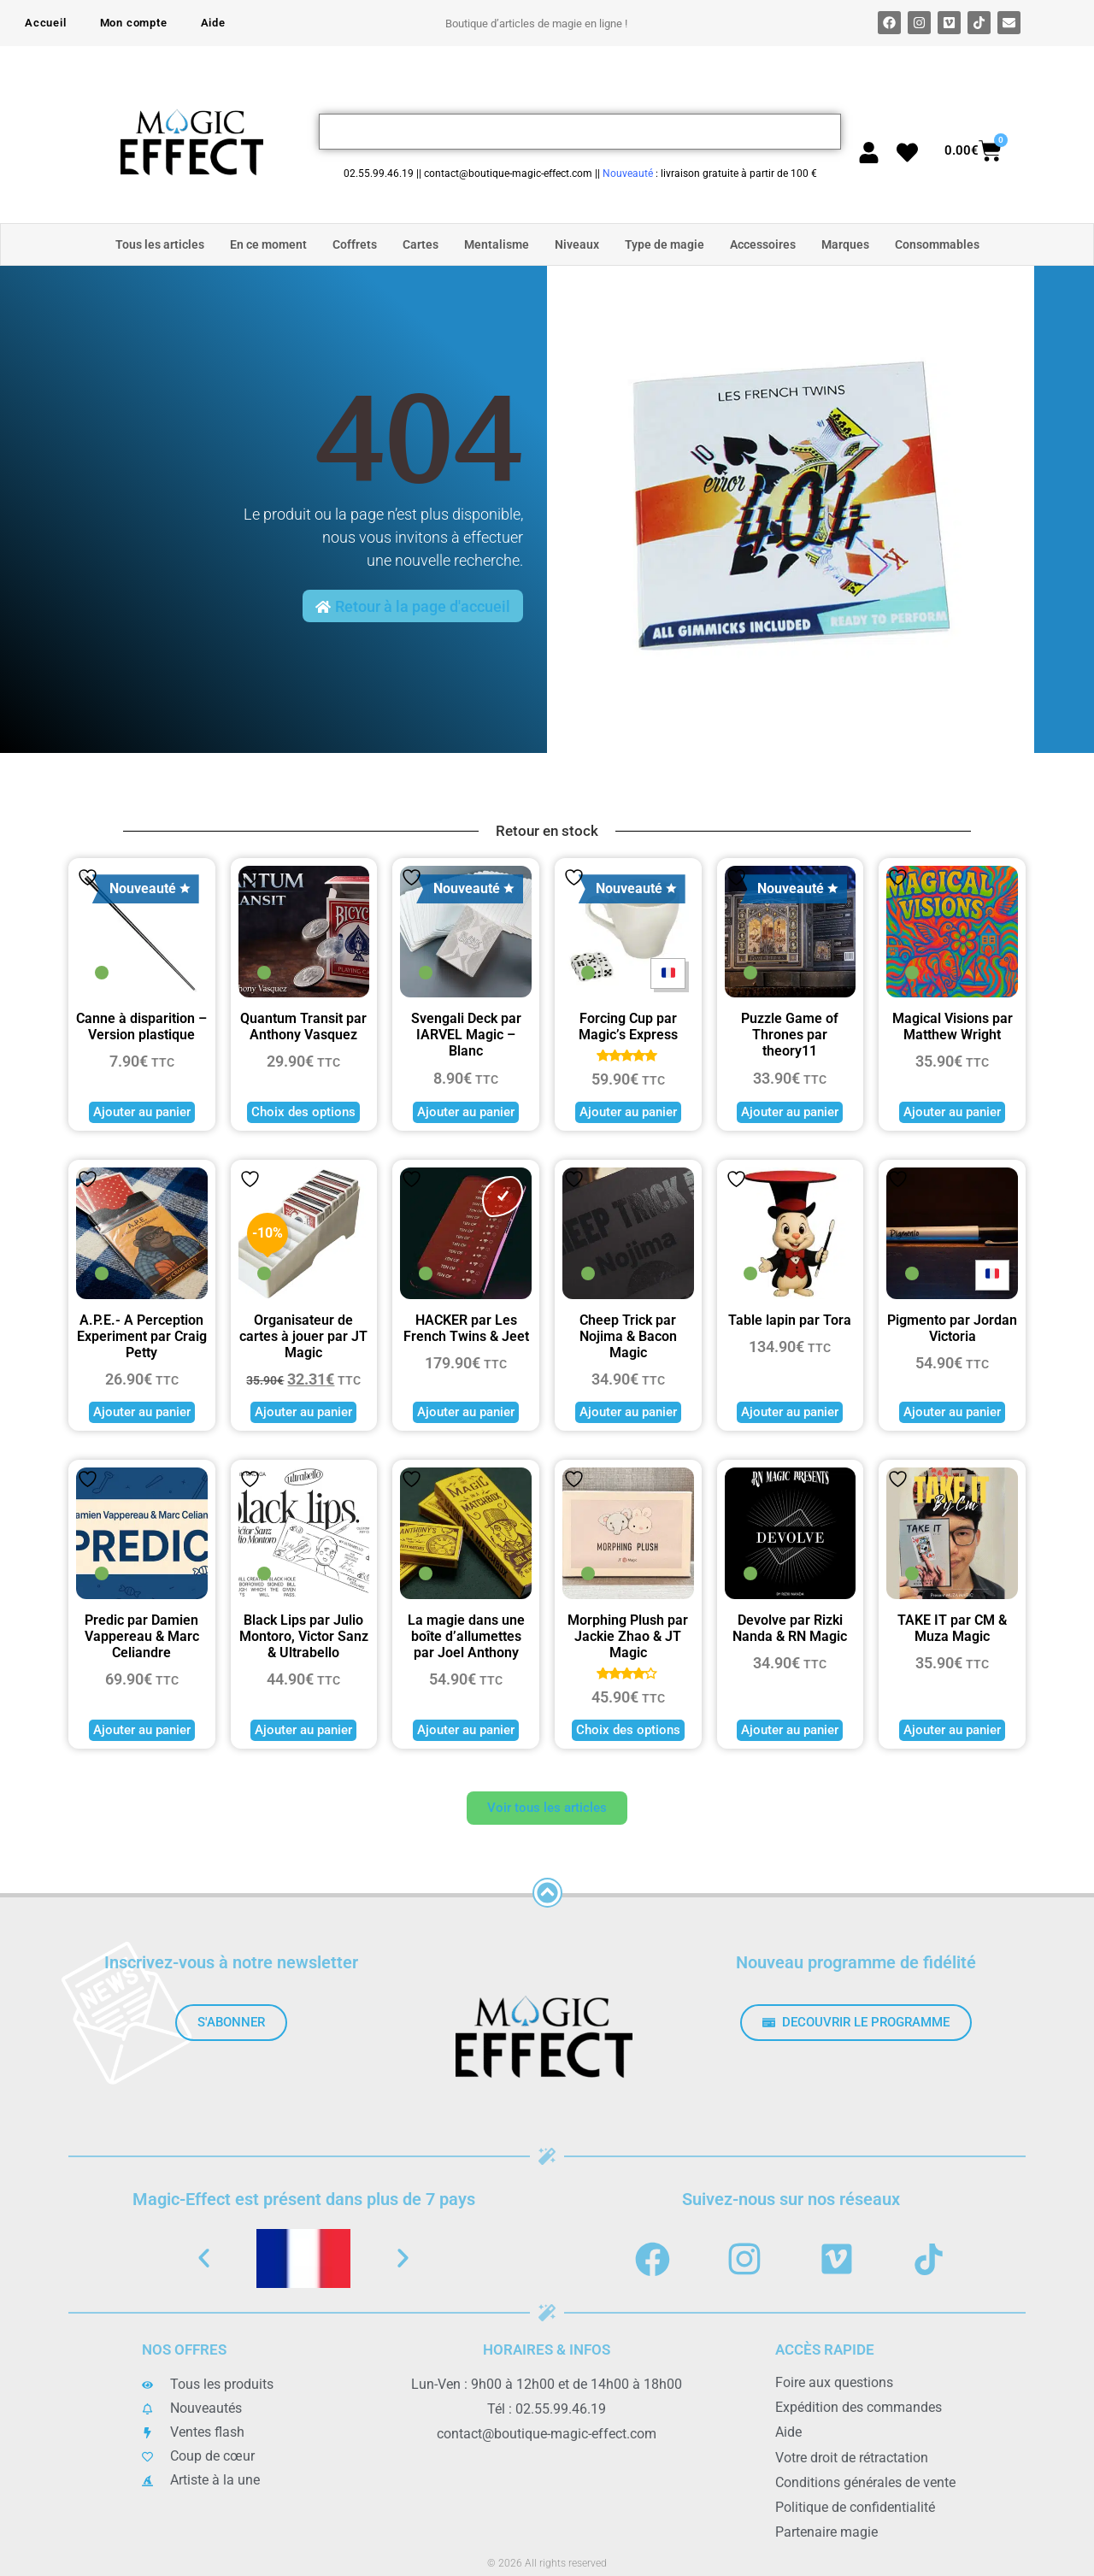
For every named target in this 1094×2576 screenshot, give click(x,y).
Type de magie (664, 244)
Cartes (420, 244)
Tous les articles (159, 244)
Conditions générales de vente (865, 2481)
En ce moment (268, 244)
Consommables (937, 244)
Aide (213, 22)
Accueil (46, 22)
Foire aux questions (834, 2382)
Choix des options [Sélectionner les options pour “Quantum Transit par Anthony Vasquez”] (303, 1112)
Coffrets (354, 244)
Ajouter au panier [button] (142, 1112)
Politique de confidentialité (855, 2506)
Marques (845, 244)
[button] (203, 2258)
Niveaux (577, 244)
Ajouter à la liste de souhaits (87, 877)
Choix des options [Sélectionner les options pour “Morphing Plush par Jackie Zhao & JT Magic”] (628, 1730)
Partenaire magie (826, 2531)
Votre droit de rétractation (851, 2457)
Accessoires (763, 244)
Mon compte (134, 22)
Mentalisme (496, 244)
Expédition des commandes (858, 2407)
